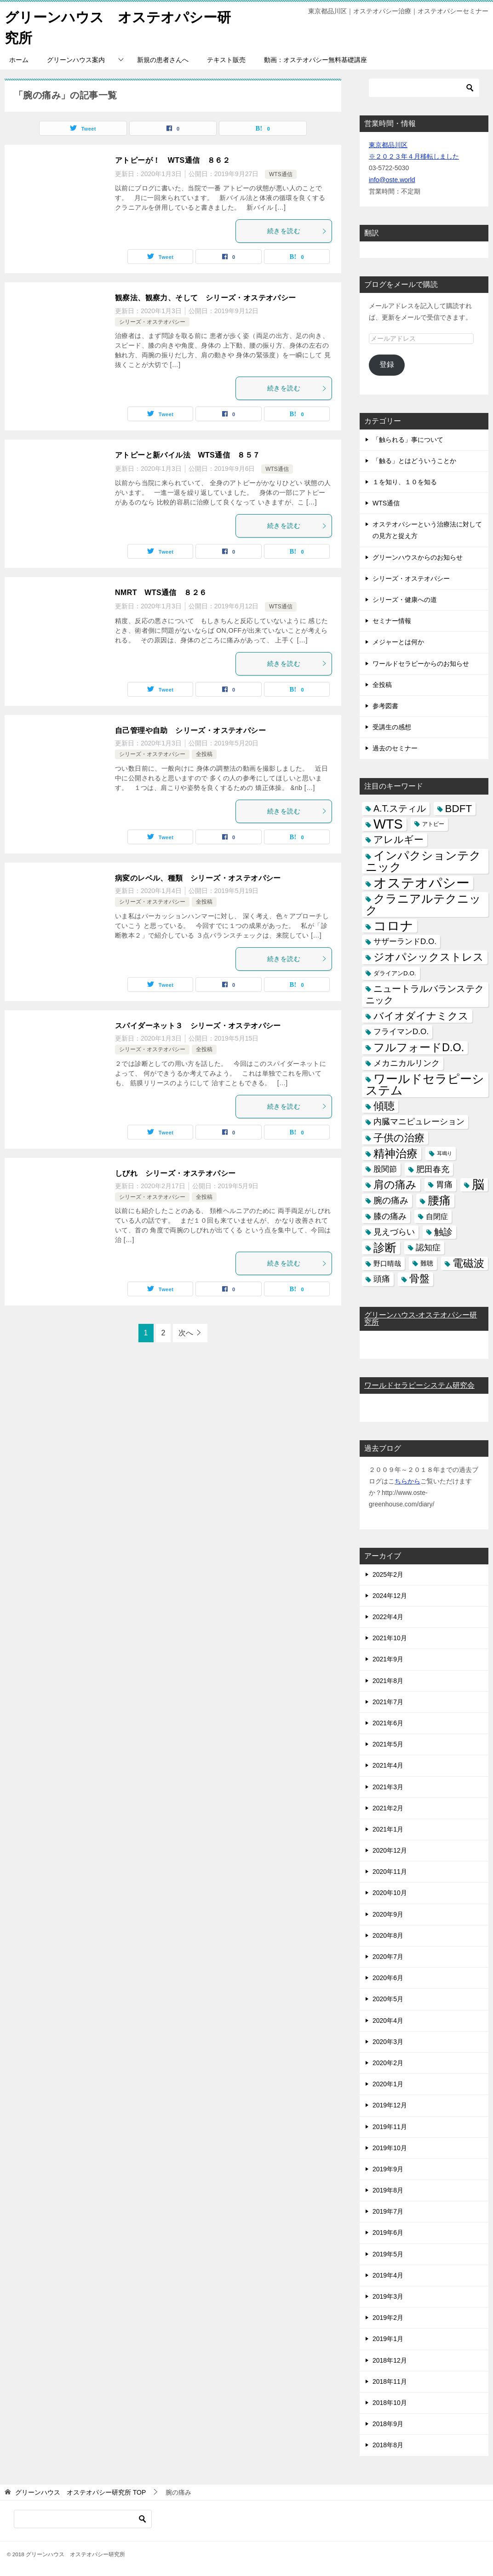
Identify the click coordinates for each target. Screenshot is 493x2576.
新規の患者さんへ (163, 59)
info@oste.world (392, 179)
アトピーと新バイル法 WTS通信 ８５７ (187, 455)
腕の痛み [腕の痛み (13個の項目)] (390, 1200)
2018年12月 (390, 2360)
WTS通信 (280, 174)
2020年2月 (388, 2063)
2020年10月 (390, 1892)
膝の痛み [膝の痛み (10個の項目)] (390, 1216)
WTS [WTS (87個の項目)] (388, 824)
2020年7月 (388, 1956)
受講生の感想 (392, 727)
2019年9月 (388, 2169)
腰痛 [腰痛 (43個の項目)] (439, 1200)
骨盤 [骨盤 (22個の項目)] (419, 1278)
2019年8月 (388, 2190)
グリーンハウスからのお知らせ (418, 557)
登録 (386, 364)
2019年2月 (388, 2317)
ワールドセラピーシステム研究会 (419, 1385)
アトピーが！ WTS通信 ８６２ (172, 160)
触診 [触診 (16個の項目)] (443, 1232)
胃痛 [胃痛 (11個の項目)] (444, 1184)
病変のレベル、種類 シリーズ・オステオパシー (198, 878)
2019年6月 (388, 2232)
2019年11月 (390, 2126)
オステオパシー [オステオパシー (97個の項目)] (421, 882)
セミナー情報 (392, 620)
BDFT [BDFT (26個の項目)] (458, 808)
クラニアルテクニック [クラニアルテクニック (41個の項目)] (423, 904)
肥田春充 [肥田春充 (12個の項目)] (432, 1169)
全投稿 (204, 754)
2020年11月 (390, 1871)
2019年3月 (388, 2296)
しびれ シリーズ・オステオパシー (175, 1173)
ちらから (407, 1481)
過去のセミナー (395, 748)
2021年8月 (388, 1680)
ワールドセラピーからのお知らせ (421, 663)
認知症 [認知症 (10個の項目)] (428, 1247)
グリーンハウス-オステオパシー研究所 (420, 1318)
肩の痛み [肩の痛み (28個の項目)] (395, 1185)
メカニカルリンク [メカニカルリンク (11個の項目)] (406, 1063)
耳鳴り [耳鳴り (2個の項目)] (444, 1153)
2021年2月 (388, 1808)
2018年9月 (388, 2423)
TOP (80, 2492)
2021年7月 (388, 1702)
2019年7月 (388, 2211)
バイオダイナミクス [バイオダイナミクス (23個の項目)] (421, 1016)
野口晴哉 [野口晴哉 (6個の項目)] (387, 1263)
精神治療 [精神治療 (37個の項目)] (395, 1153)
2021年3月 (388, 1787)
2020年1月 (388, 2084)
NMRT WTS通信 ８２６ (160, 592)
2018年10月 (390, 2402)
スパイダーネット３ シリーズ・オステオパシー (198, 1026)
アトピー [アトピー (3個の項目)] (433, 824)
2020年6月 (388, 1977)
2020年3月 (388, 2041)
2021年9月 (388, 1659)
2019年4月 (388, 2275)
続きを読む (297, 231)
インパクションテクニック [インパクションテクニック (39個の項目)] (423, 861)
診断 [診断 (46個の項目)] (384, 1247)
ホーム (19, 59)
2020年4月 (388, 2020)
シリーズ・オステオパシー (152, 322)
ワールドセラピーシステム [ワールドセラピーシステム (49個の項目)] (425, 1084)
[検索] (424, 88)
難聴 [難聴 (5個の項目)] (426, 1263)
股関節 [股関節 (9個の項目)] (385, 1169)
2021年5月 (388, 1744)
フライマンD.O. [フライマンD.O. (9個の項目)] (401, 1031)
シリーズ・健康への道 (405, 599)
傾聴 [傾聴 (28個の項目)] (384, 1106)
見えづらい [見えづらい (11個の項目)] (394, 1231)
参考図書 (385, 706)
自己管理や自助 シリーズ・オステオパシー (190, 730)
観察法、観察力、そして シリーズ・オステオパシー (205, 298)
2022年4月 (388, 1616)
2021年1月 (388, 1829)
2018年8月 (388, 2445)
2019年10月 (390, 2148)
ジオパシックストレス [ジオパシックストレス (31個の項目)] (428, 957)
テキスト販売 (226, 59)
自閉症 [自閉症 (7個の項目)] (437, 1216)
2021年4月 (388, 1765)
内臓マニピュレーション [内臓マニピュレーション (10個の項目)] (418, 1121)
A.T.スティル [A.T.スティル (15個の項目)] (399, 808)
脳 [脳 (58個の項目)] (478, 1184)
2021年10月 (390, 1638)
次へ (185, 1333)
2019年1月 (388, 2338)
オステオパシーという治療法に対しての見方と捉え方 (427, 530)
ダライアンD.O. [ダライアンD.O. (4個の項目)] (394, 973)
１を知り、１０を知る (405, 482)
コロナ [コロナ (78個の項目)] (393, 926)
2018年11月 (390, 2381)
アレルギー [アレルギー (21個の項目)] (398, 839)
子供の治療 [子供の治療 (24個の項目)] (398, 1138)
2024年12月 (390, 1595)
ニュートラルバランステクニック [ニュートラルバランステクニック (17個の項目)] (425, 994)
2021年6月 (388, 1723)
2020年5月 (388, 1999)
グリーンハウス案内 (76, 59)
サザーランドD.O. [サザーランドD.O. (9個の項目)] (404, 941)
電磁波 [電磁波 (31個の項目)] (468, 1263)
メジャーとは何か (398, 642)
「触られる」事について (408, 439)
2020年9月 (388, 1914)
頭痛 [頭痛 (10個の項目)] (381, 1278)
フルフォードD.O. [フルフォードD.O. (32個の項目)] (418, 1047)
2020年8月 (388, 1935)
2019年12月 (390, 2105)
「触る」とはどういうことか (414, 460)
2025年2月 (388, 1574)
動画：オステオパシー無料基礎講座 (315, 59)
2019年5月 (388, 2254)
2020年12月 (390, 1850)
